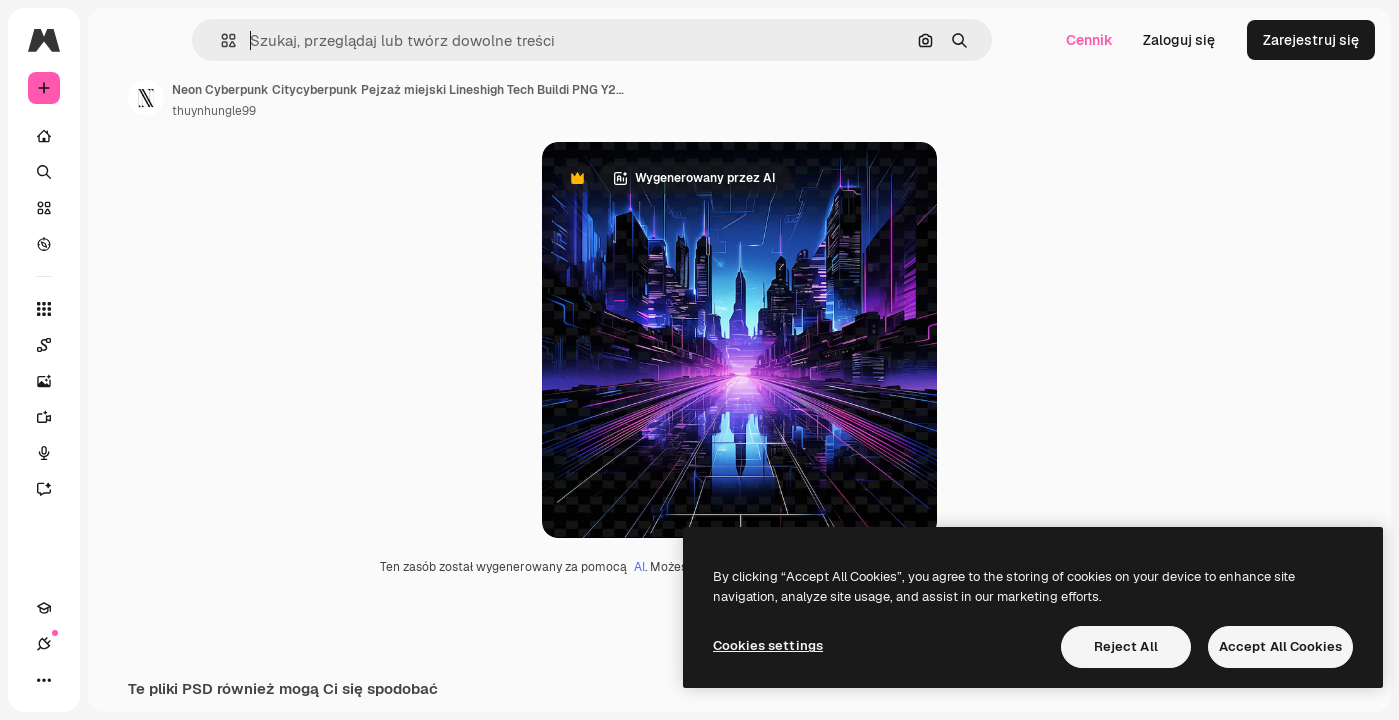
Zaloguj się (1179, 40)
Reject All (1126, 646)
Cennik (1089, 40)
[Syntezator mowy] (120, 453)
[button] (308, 40)
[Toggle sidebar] (196, 40)
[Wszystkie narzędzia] (120, 309)
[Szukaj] (120, 172)
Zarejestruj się (1311, 40)
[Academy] (44, 680)
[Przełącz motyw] (116, 680)
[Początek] (120, 136)
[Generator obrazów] (120, 381)
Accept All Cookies (1280, 646)
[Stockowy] (120, 208)
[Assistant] (120, 489)
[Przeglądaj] (120, 244)
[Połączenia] (80, 680)
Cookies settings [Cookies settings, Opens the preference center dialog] (768, 645)
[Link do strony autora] (298, 98)
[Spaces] (120, 345)
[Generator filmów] (120, 417)
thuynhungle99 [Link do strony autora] (366, 111)
